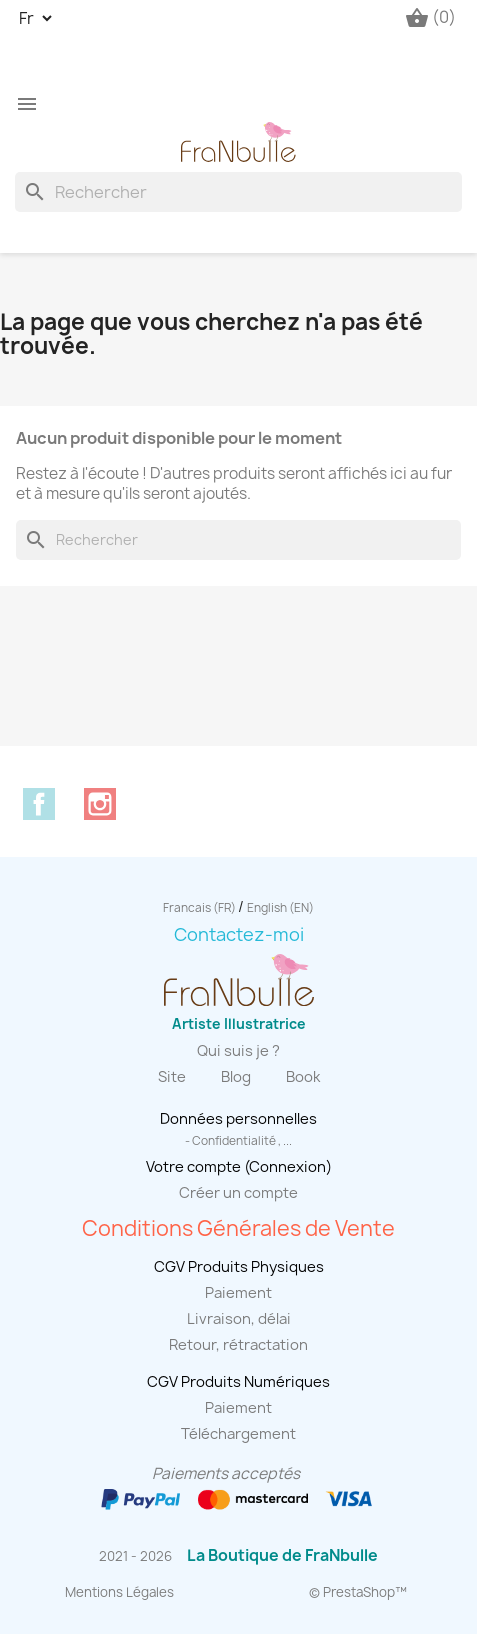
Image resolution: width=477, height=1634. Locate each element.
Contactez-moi (239, 934)
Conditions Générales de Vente (238, 1228)
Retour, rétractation (238, 1345)
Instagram (100, 804)
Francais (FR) (200, 908)
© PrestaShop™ (358, 1592)
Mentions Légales (119, 1592)
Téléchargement (238, 1434)
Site (172, 1077)
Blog (236, 1077)
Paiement (238, 1293)
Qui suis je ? (238, 1051)
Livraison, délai (239, 1319)
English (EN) (280, 908)
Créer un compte (238, 1193)
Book (303, 1077)
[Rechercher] (238, 192)
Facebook (39, 804)
